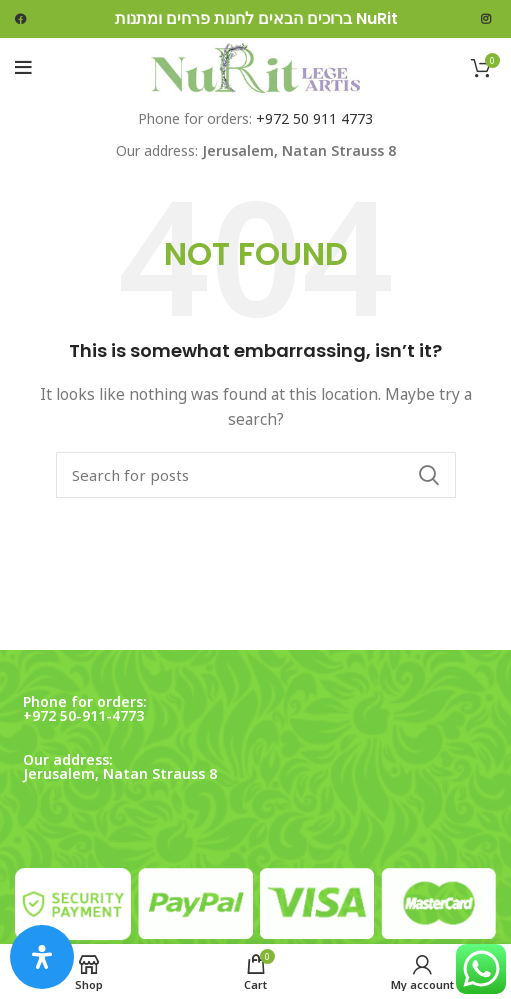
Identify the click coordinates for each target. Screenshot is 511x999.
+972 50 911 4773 (314, 118)
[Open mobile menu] (23, 68)
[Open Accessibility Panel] (42, 957)
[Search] (256, 475)
